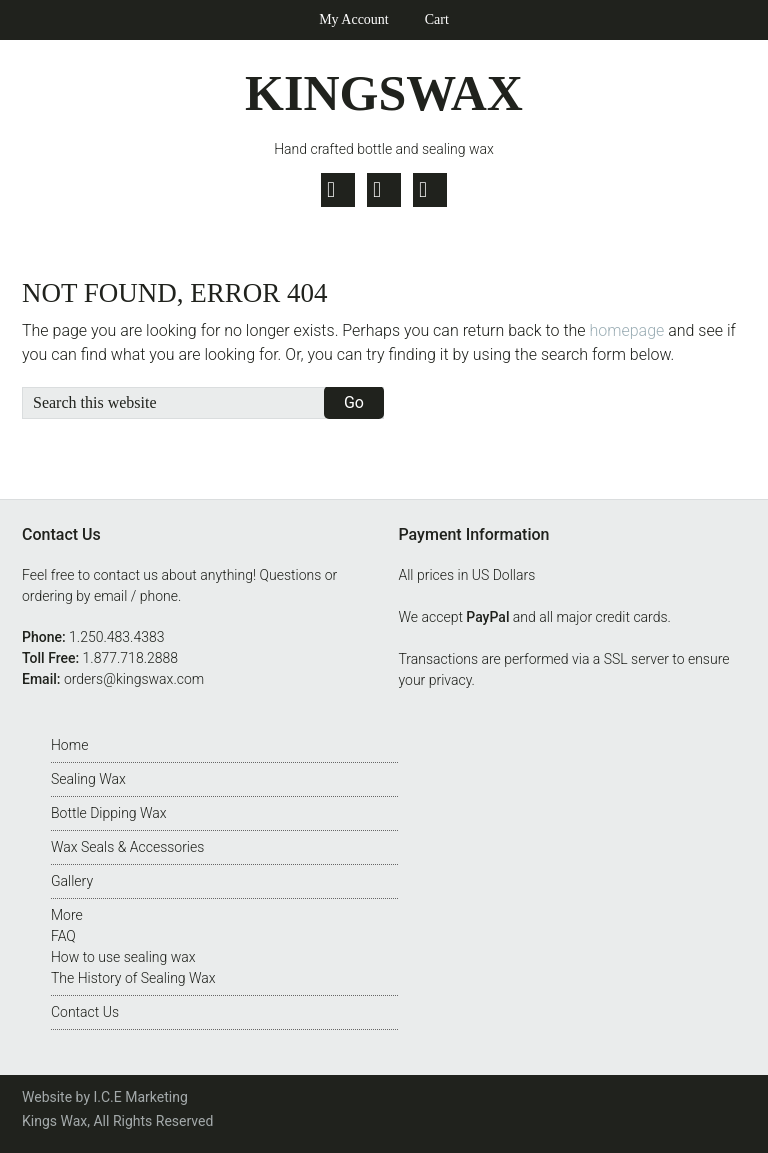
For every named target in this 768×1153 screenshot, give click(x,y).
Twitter (338, 190)
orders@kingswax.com (134, 679)
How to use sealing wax (123, 957)
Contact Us (85, 1012)
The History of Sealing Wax (133, 978)
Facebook (384, 190)
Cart (437, 19)
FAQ (63, 936)
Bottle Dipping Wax (109, 813)
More (67, 915)
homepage (627, 330)
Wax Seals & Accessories (127, 847)
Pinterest (430, 190)
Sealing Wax (88, 779)
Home (69, 745)
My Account (354, 19)
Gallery (72, 881)
